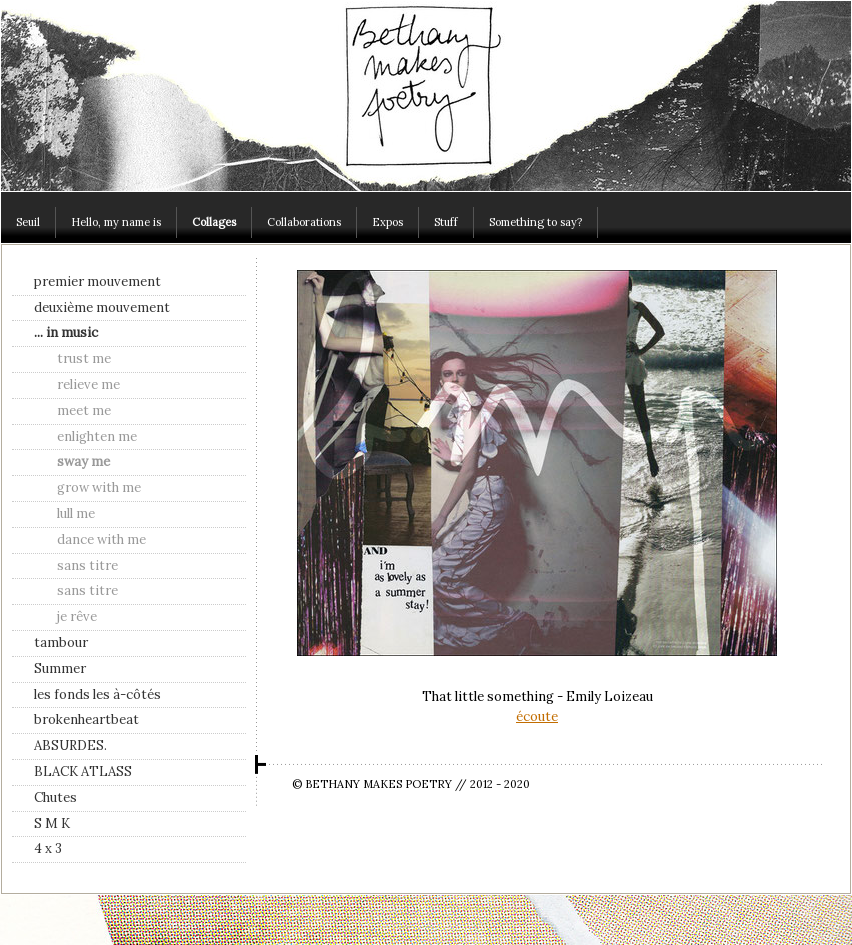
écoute (537, 716)
